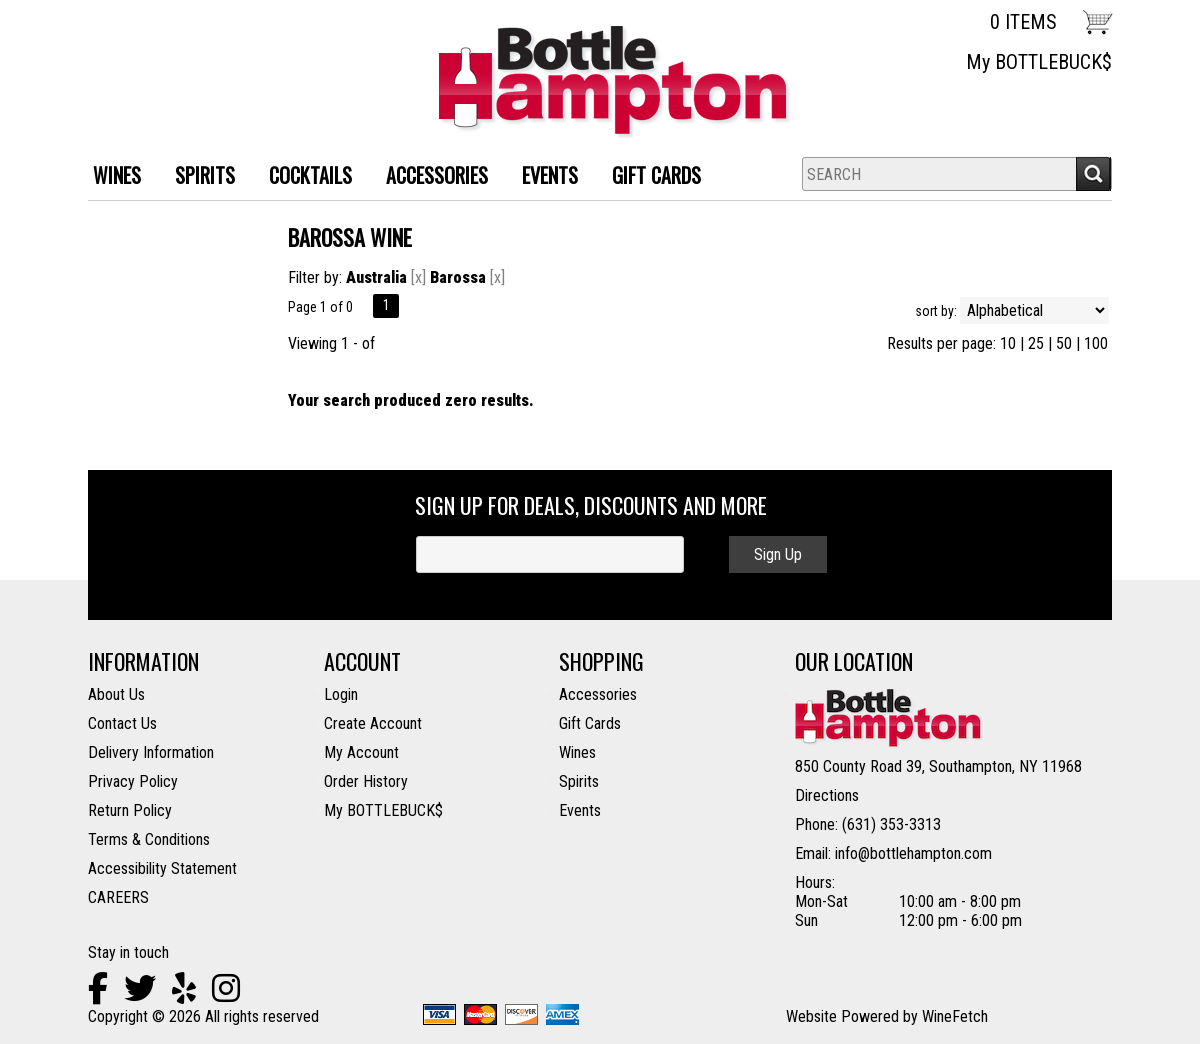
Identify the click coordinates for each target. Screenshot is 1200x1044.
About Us (116, 694)
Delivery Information (151, 752)
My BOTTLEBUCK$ (1039, 62)
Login (341, 694)
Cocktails (303, 177)
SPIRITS (197, 177)
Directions (827, 795)
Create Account (373, 723)
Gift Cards (656, 175)
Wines (577, 752)
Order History (366, 781)
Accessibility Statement (162, 868)
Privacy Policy (133, 781)
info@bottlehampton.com (913, 853)
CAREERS (118, 897)
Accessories (598, 694)
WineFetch (955, 1016)
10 (1008, 343)
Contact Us (122, 723)
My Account (361, 752)
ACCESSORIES (429, 177)
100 (1096, 343)
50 (1064, 343)
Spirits (579, 781)
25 (1036, 343)
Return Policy (130, 810)
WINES (109, 177)
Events (550, 175)
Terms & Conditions (149, 839)
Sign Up (778, 554)
